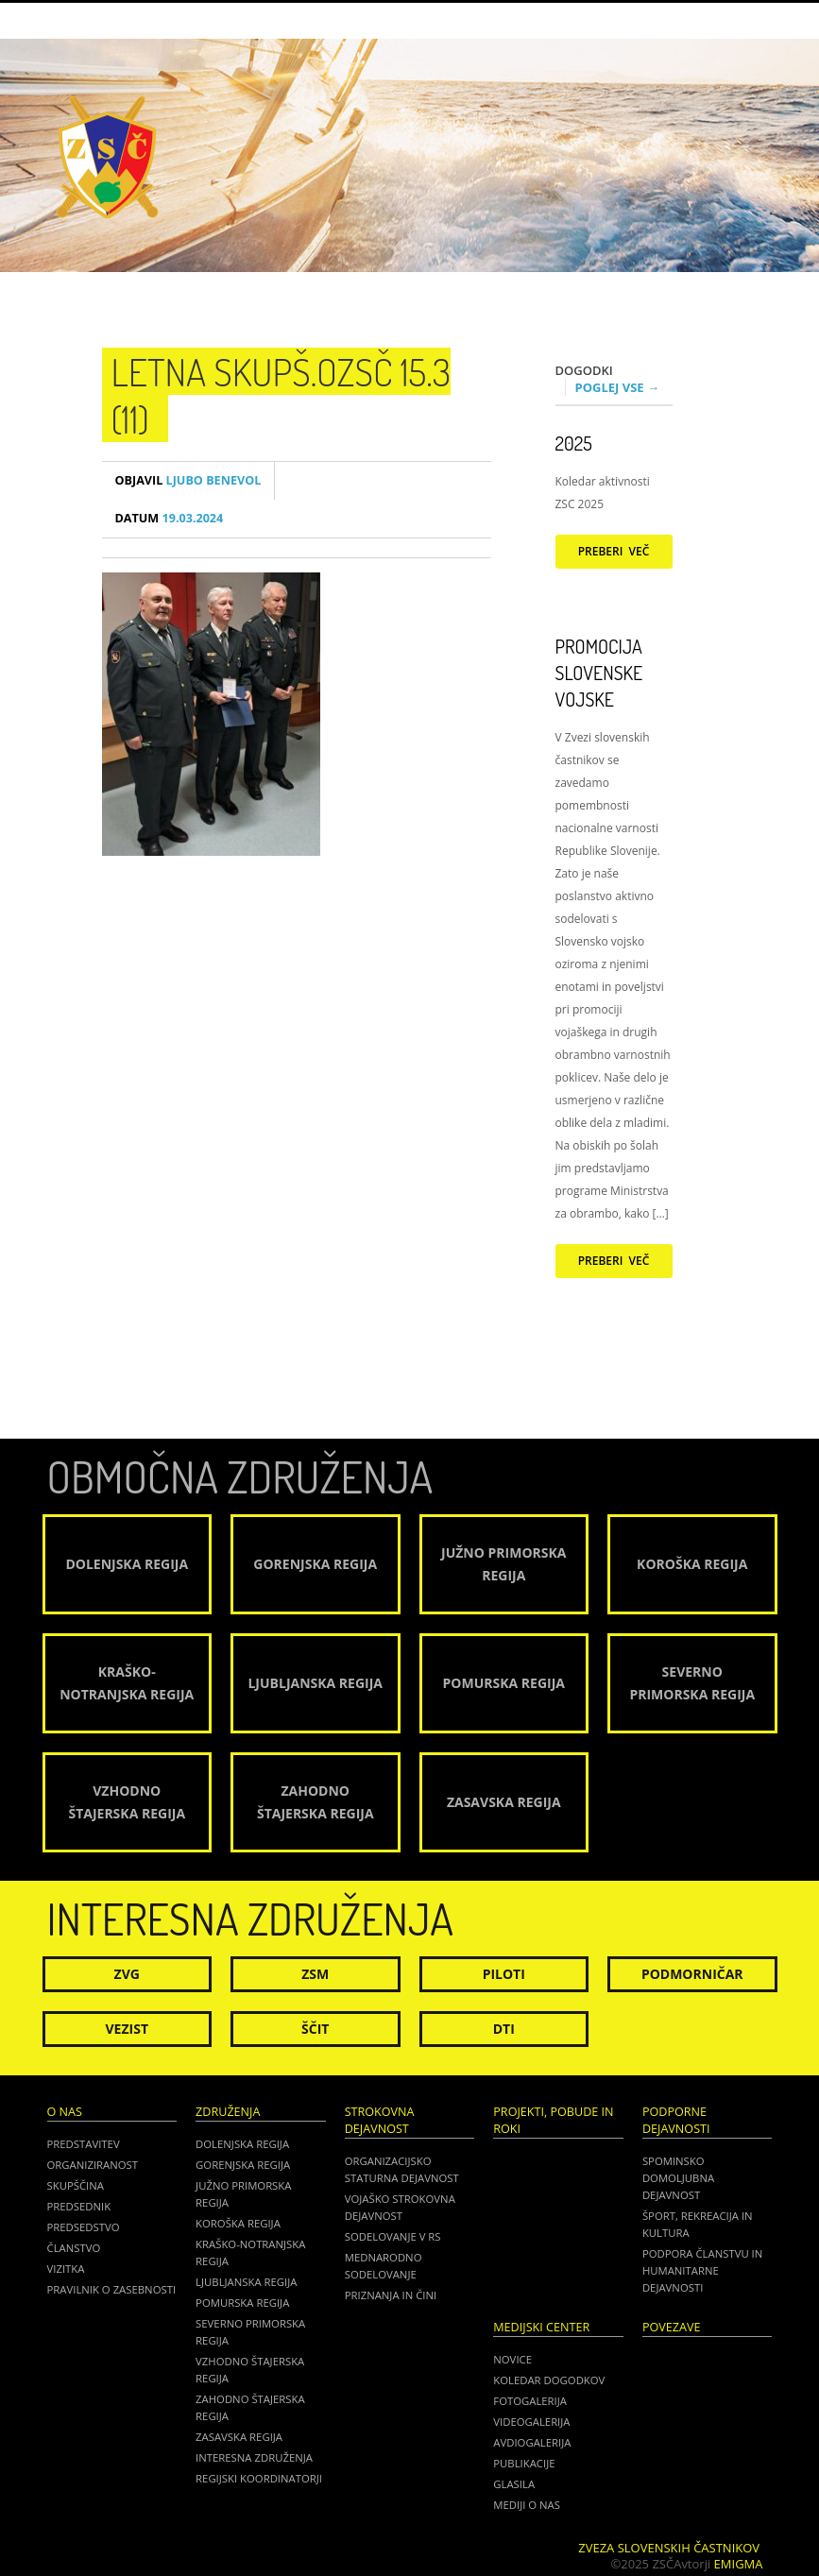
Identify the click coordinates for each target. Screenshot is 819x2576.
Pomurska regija (242, 2302)
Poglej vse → (617, 387)
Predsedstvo (83, 2227)
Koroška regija (238, 2223)
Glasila (514, 2484)
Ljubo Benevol (188, 480)
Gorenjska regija (243, 2165)
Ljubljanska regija (246, 2282)
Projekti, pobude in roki (553, 2120)
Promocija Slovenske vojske (599, 672)
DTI (504, 2029)
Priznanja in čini (390, 2295)
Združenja (228, 2112)
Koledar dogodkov (549, 2380)
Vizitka (66, 2268)
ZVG (127, 1974)
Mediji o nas (526, 2505)
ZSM (315, 1974)
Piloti (504, 1974)
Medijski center (541, 2327)
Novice (512, 2359)
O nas (64, 2112)
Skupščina (75, 2185)
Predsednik (79, 2206)
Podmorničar (692, 1974)
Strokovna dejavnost (380, 2120)
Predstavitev (83, 2144)
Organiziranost (93, 2165)
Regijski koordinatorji (259, 2478)
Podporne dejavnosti (676, 2120)
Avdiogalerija (532, 2442)
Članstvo (74, 2248)
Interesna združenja (254, 2457)
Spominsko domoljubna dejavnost (678, 2178)
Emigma (738, 2563)
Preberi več (614, 551)
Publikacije (524, 2463)
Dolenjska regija (242, 2144)
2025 (573, 443)
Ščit (315, 2029)
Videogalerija (531, 2421)
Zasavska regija (239, 2437)
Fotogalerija (530, 2401)
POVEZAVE (671, 2327)
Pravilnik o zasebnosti (112, 2289)
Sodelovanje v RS (393, 2236)
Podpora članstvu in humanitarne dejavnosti (702, 2270)
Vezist (127, 2029)
